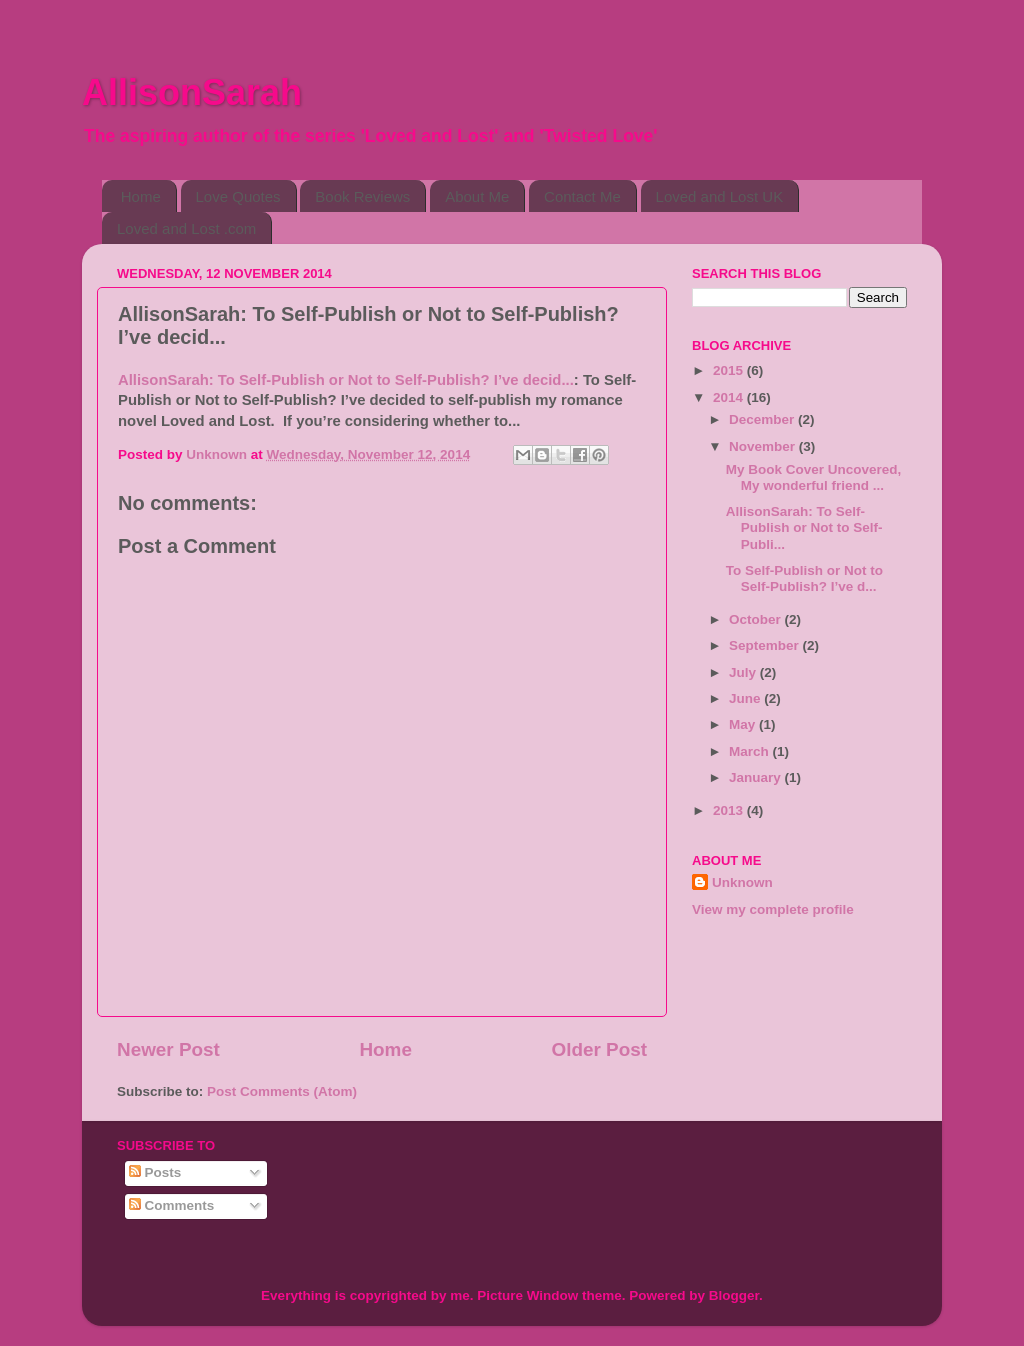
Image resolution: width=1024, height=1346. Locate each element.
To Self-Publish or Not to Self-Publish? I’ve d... (804, 578)
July (744, 672)
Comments (172, 1205)
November (764, 446)
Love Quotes (238, 196)
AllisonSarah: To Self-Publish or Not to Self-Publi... (804, 527)
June (746, 698)
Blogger (734, 1295)
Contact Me (582, 196)
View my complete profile (773, 909)
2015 (730, 370)
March (751, 751)
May (744, 724)
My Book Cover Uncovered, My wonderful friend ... (814, 477)
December (763, 419)
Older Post (599, 1049)
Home (141, 196)
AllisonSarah (192, 92)
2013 (730, 810)
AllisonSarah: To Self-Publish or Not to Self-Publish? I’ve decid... (346, 380)
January (757, 777)
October (757, 619)
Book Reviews (362, 196)
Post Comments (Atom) (282, 1091)
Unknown (742, 882)
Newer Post (168, 1049)
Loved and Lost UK (720, 196)
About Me (477, 196)
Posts (155, 1172)
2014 (730, 397)
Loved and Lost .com (186, 228)
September (766, 645)
